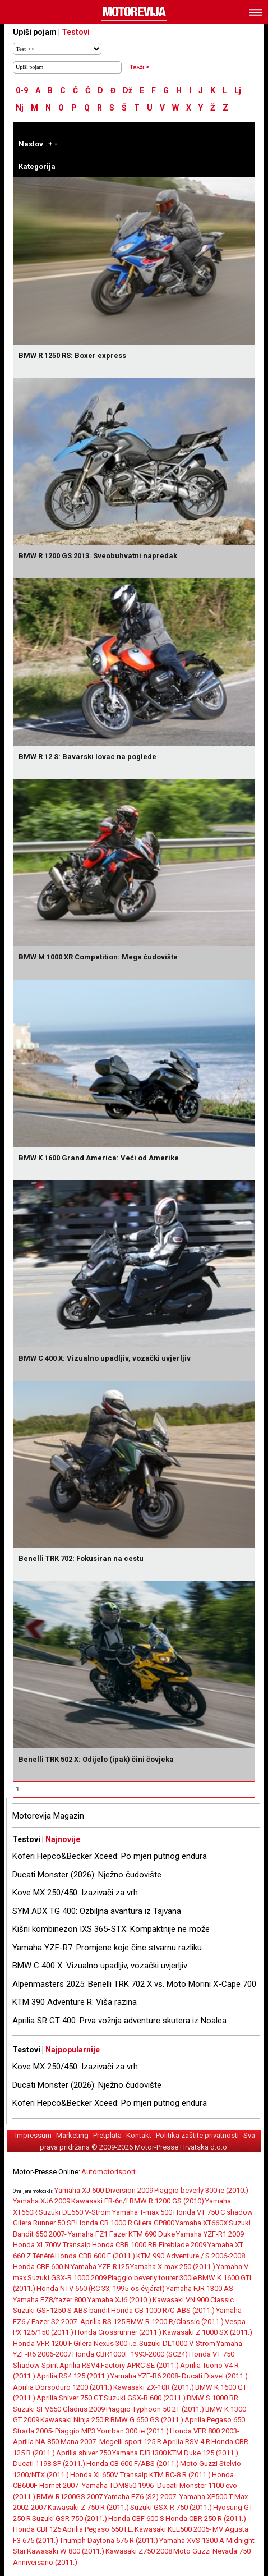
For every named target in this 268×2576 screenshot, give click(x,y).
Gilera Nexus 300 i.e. (105, 2343)
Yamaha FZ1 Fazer (97, 2234)
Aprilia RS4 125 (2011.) (72, 2376)
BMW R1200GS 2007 (69, 2496)
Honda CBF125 (37, 2529)
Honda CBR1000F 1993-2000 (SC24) (130, 2354)
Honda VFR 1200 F (42, 2343)
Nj (20, 107)
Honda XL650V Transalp (109, 2475)
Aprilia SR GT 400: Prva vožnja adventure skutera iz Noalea (119, 2020)
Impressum (33, 2135)
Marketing (72, 2135)
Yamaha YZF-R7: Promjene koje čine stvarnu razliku (107, 1948)
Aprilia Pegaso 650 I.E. (97, 2529)
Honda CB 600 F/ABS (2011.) (132, 2463)
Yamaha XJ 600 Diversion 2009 (103, 2190)
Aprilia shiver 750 (83, 2453)
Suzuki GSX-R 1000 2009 (67, 2278)
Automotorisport (108, 2172)
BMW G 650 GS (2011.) (146, 2420)
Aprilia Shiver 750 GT (69, 2398)
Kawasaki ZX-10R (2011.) (153, 2387)
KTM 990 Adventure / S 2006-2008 (190, 2256)
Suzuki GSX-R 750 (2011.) (171, 2507)
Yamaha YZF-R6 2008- (145, 2376)
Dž (127, 90)
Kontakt (138, 2135)
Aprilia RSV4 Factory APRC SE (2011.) (119, 2365)
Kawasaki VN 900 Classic (193, 2299)
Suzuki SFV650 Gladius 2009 (59, 2409)
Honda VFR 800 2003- (204, 2431)
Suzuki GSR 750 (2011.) (69, 2518)
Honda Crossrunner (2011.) (118, 2332)
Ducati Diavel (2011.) (215, 2376)
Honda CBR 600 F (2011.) (95, 2256)
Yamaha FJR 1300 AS (199, 2288)
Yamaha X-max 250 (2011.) (172, 2266)
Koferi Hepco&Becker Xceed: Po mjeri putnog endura (109, 1856)
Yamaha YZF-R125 (100, 2266)
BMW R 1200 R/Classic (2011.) (175, 2321)
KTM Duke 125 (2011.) (203, 2453)
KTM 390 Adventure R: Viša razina (74, 2002)
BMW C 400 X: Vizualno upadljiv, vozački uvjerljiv (99, 1965)
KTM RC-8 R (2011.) (180, 2475)
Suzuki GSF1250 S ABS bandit (61, 2310)
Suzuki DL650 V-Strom (75, 2212)
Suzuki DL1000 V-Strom (177, 2343)
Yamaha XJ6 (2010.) (119, 2299)
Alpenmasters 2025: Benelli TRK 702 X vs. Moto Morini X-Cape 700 (134, 1984)
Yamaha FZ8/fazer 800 (50, 2299)
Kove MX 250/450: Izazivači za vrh (75, 1893)
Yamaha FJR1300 (139, 2453)
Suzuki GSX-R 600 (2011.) (145, 2398)
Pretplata (107, 2135)
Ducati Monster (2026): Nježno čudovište (86, 1875)
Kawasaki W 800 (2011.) (65, 2551)
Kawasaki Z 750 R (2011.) (88, 2507)
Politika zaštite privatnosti (197, 2135)
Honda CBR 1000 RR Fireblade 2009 (149, 2244)
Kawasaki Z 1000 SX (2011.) (207, 2332)
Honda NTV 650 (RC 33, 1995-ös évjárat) (100, 2288)
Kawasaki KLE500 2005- (173, 2529)
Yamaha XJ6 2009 (41, 2201)
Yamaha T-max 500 (142, 2212)
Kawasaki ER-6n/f (99, 2201)
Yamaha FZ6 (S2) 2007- (141, 2496)
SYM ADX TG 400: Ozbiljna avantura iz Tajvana (96, 1911)
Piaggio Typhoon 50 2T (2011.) (155, 2409)
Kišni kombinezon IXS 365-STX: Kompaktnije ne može (111, 1929)
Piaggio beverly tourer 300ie (152, 2278)
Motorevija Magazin (48, 1816)
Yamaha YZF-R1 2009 (210, 2234)
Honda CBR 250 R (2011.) (205, 2518)
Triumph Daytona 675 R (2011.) (108, 2540)
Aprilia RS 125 (102, 2321)
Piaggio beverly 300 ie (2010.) (201, 2190)
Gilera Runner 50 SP (44, 2223)
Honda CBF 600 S (136, 2518)
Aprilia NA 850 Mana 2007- (55, 2441)
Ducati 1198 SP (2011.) (49, 2463)
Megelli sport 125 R (130, 2441)
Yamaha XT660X (201, 2223)
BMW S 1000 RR (212, 2398)
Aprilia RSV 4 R (186, 2441)
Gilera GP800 (153, 2223)
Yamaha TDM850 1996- (119, 2485)
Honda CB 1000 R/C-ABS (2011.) (163, 2310)
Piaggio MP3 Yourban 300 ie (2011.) (112, 2431)
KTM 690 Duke (151, 2234)
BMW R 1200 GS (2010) (167, 2201)
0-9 (22, 90)
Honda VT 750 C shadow (213, 2212)
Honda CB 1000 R (104, 2223)
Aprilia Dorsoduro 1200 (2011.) (62, 2387)
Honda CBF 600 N (41, 2266)
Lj (237, 90)
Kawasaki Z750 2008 (138, 2551)
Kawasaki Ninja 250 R (74, 2420)
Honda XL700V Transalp (52, 2244)
